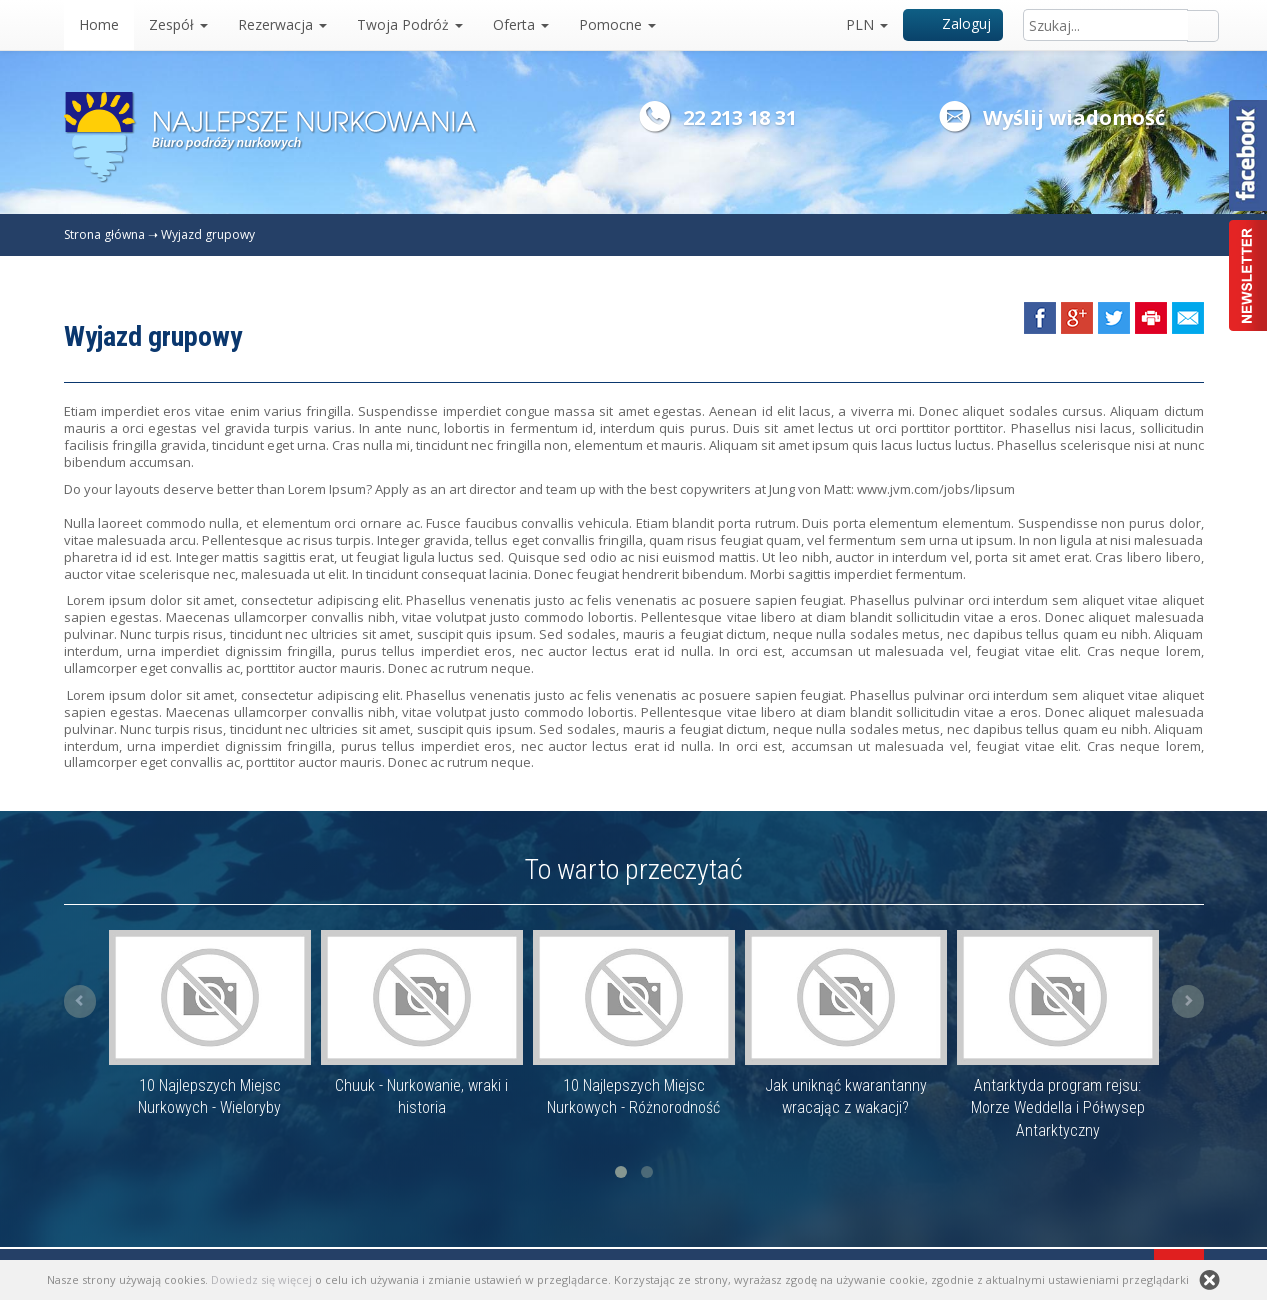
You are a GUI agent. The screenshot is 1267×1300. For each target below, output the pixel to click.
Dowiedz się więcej (261, 1279)
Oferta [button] (521, 24)
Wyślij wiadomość (1074, 117)
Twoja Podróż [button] (410, 24)
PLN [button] (867, 24)
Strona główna (104, 234)
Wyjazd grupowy (208, 234)
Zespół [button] (178, 24)
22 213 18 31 (740, 117)
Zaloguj (954, 23)
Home (99, 24)
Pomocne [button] (617, 24)
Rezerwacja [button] (282, 24)
